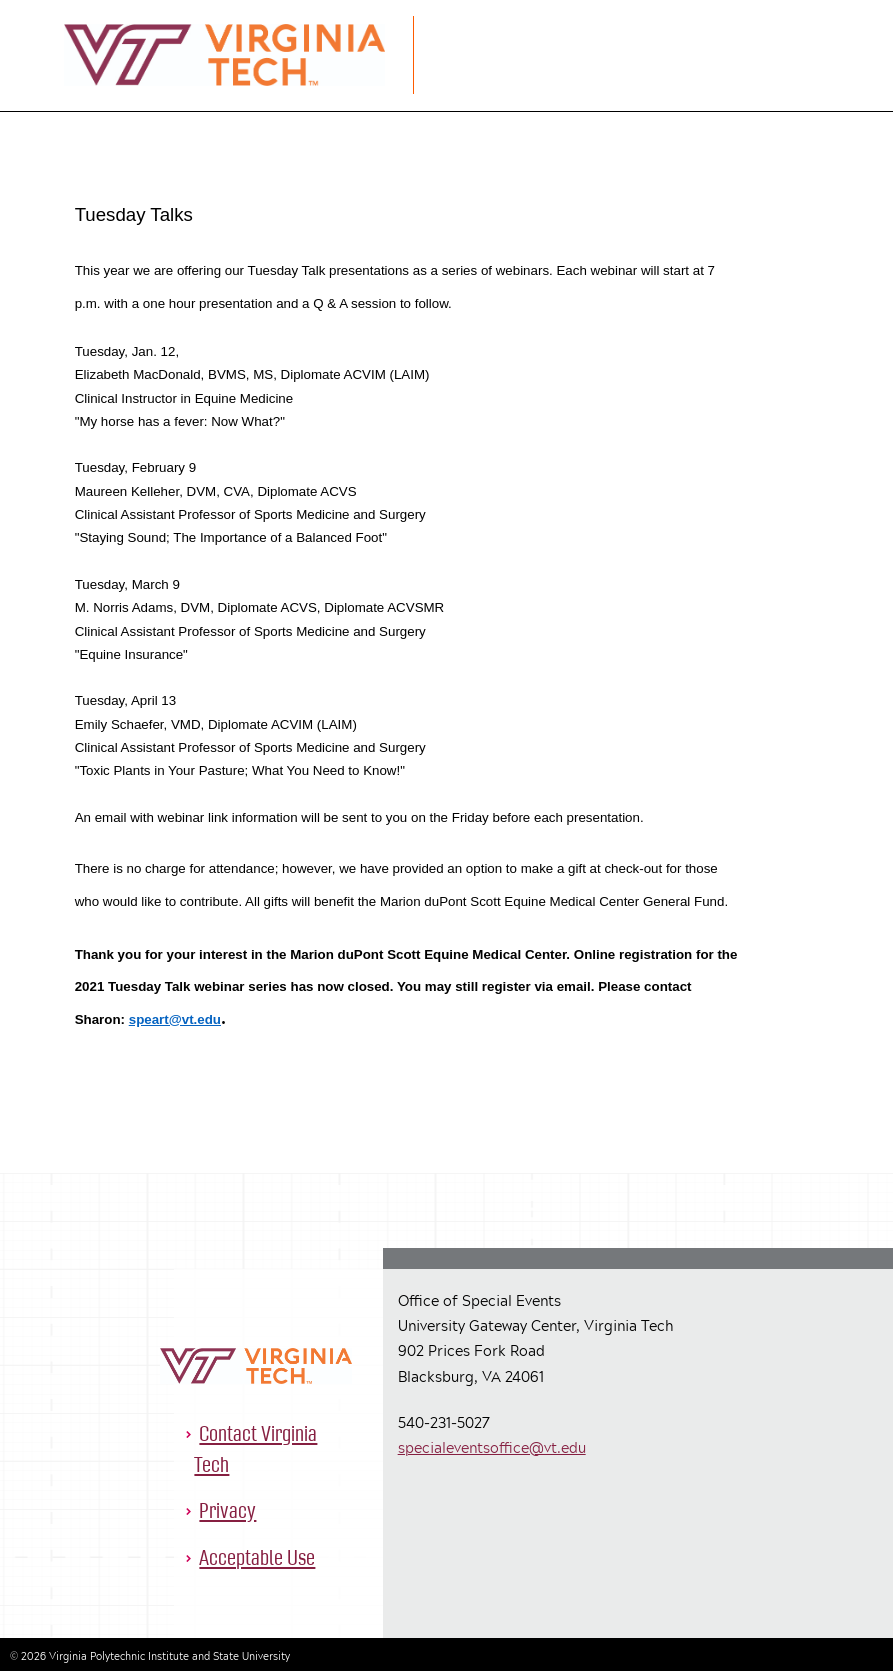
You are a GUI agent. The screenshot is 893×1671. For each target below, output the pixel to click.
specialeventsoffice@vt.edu (492, 1447)
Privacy (227, 1511)
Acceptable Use (257, 1558)
